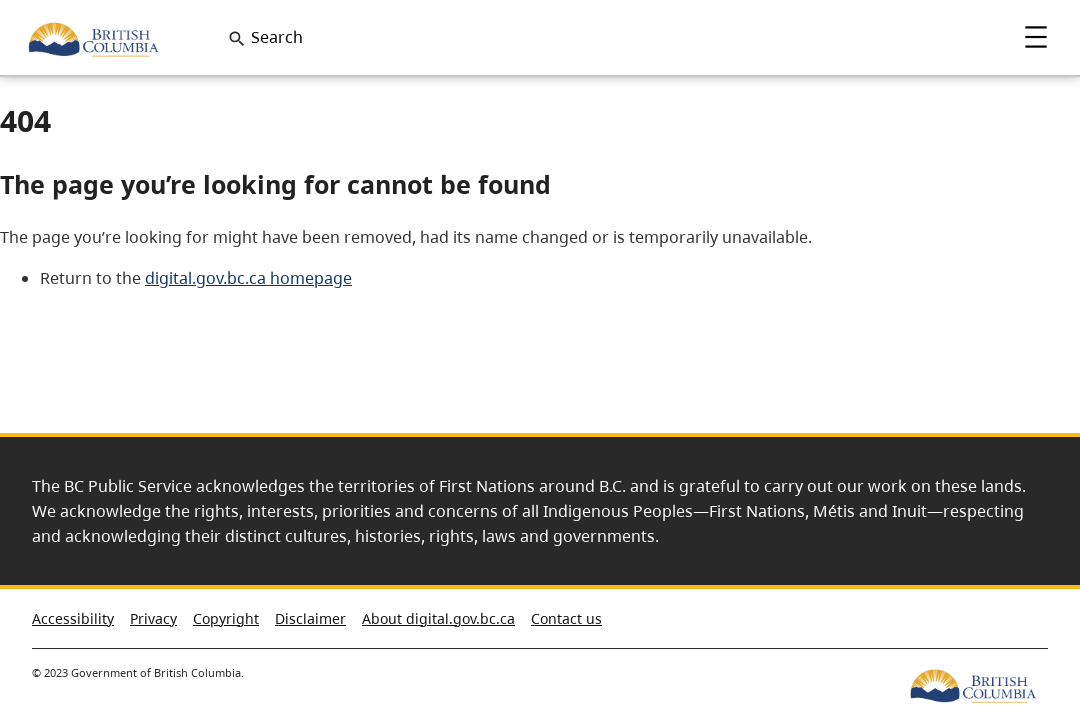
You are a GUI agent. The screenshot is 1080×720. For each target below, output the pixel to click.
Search (277, 37)
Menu (1036, 37)
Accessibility (73, 618)
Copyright (226, 618)
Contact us (566, 618)
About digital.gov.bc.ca (438, 618)
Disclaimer (310, 618)
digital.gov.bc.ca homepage (248, 278)
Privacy (153, 618)
